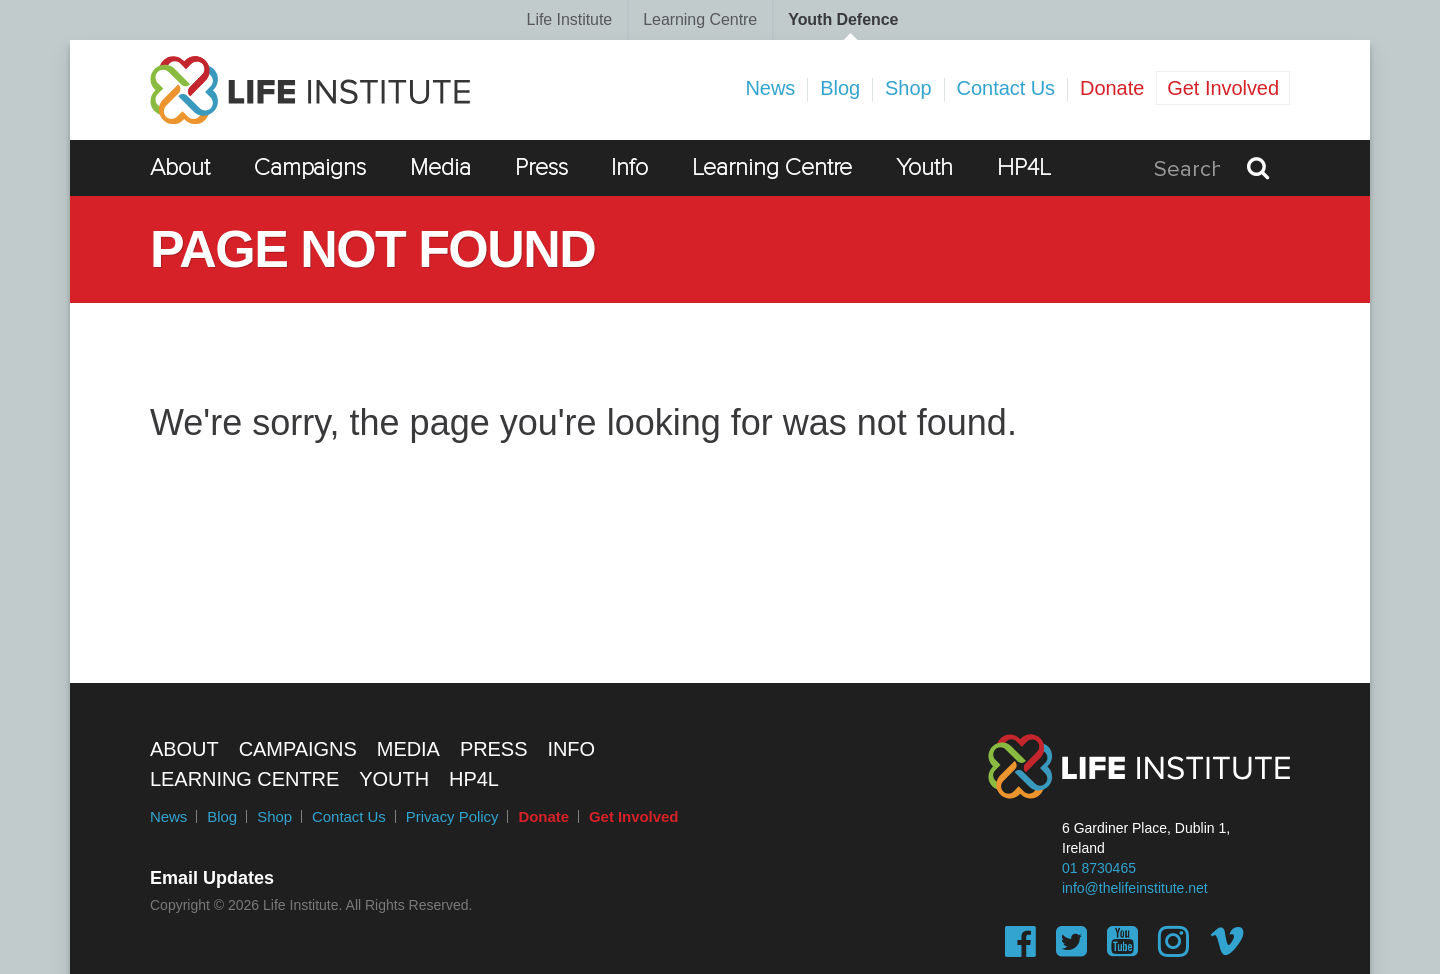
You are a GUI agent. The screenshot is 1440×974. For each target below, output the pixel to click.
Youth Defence (843, 19)
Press (541, 167)
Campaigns (310, 167)
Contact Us (1006, 88)
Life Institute (570, 19)
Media (440, 167)
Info (629, 167)
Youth (924, 167)
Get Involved (1223, 88)
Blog (840, 88)
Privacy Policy (452, 816)
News (770, 88)
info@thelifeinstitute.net (1135, 888)
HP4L (1024, 167)
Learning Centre (700, 19)
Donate (1112, 88)
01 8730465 (1099, 868)
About (180, 167)
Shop (908, 88)
